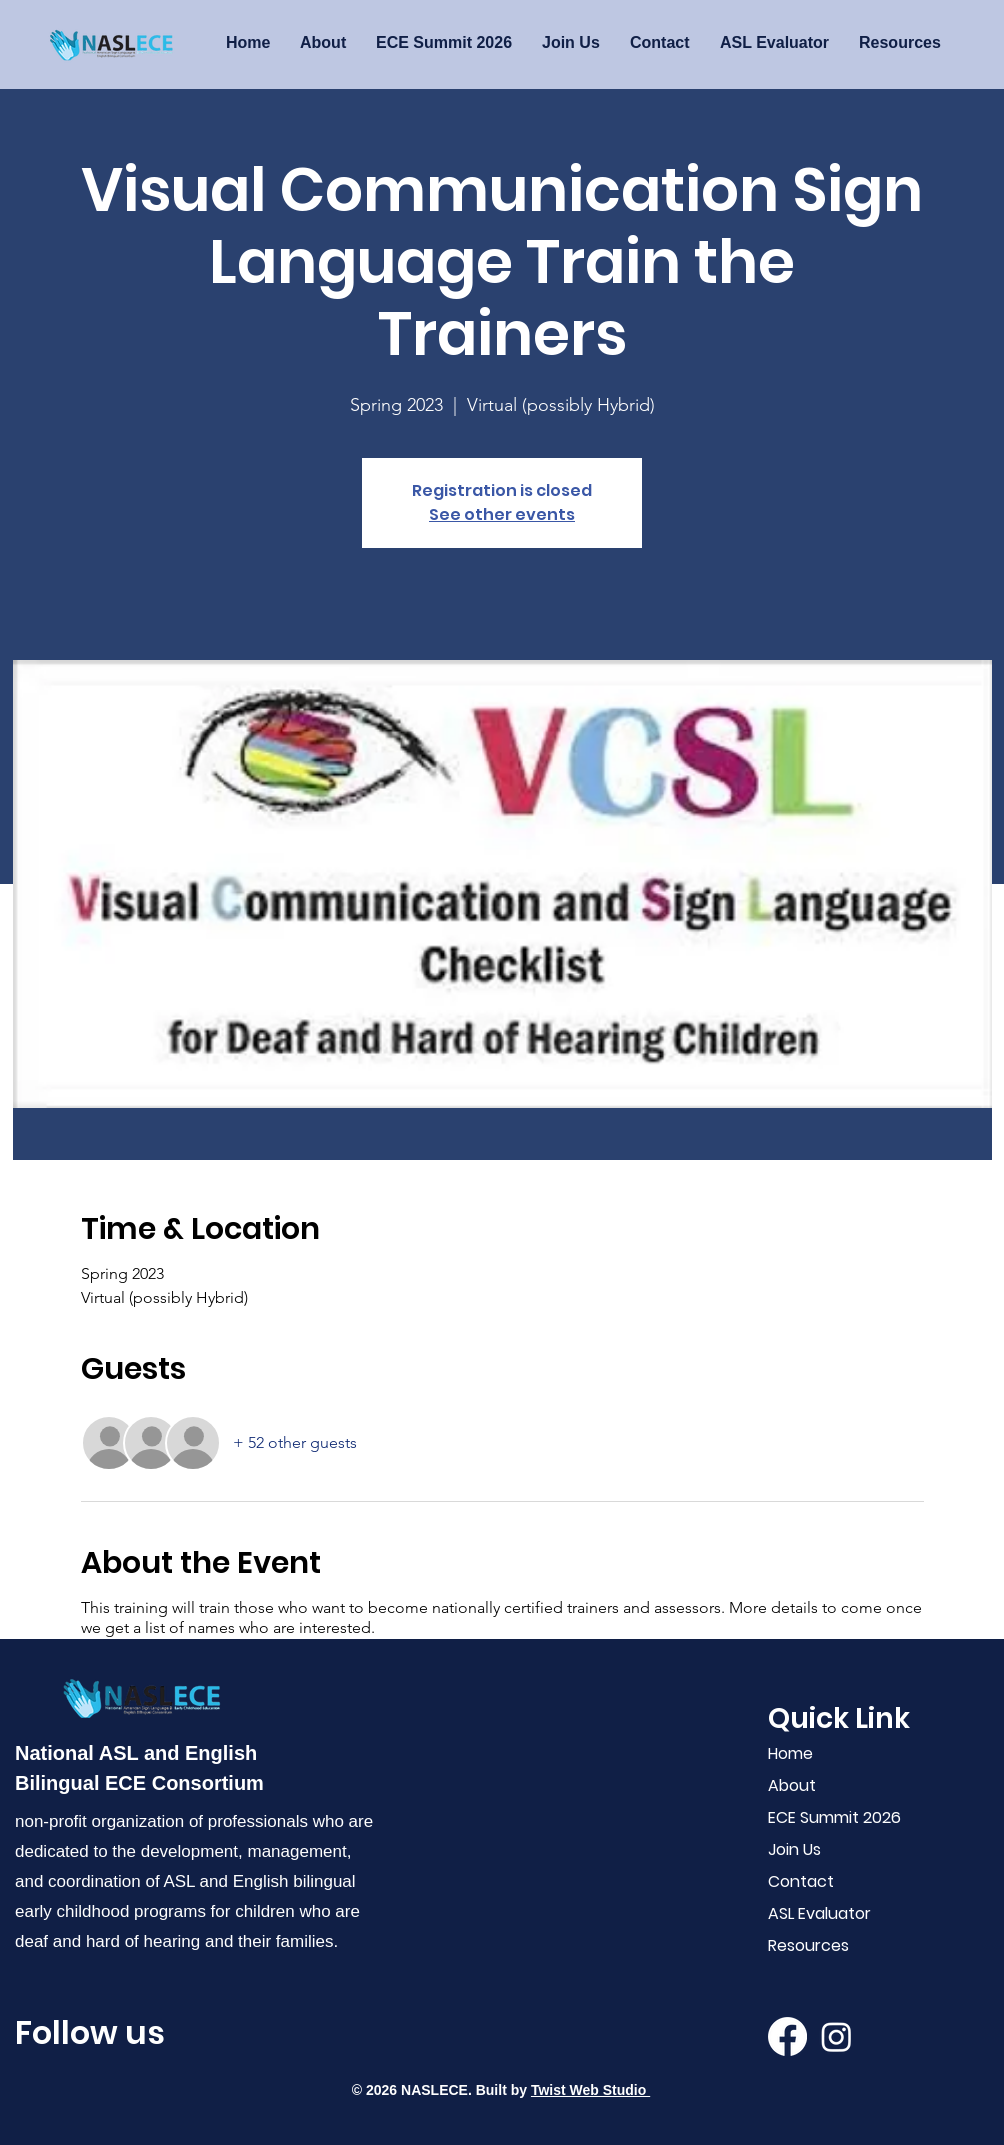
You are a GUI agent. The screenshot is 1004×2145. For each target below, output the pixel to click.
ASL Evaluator (819, 1913)
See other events (502, 514)
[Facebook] (787, 2036)
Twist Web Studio (590, 2090)
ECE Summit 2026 (830, 1817)
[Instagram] (836, 2036)
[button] (774, 42)
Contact (801, 1881)
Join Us (794, 1849)
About (792, 1785)
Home (790, 1753)
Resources (808, 1945)
